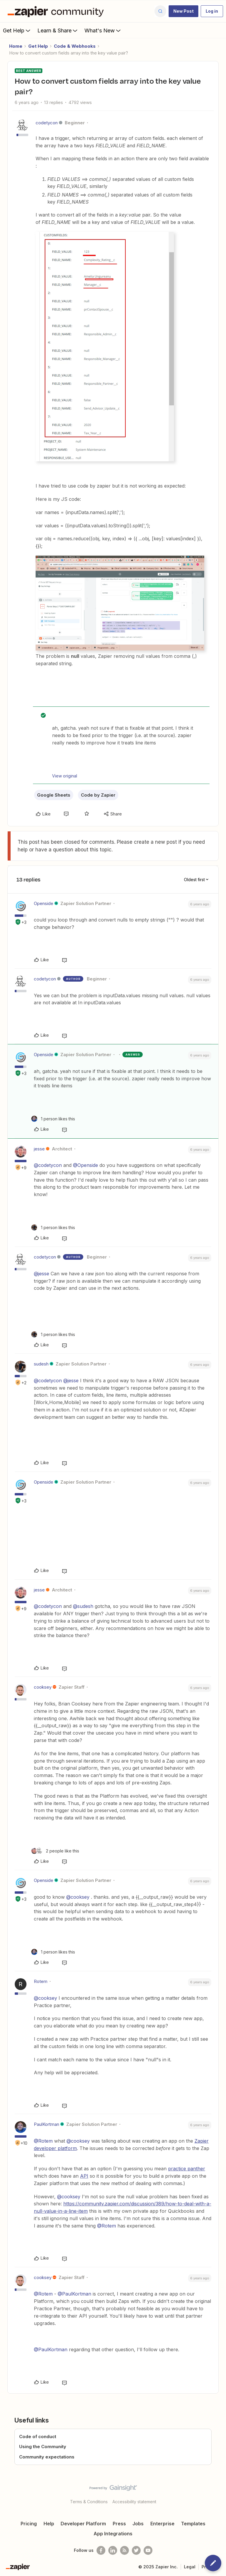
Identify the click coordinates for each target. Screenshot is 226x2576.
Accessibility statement (134, 2501)
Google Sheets (53, 795)
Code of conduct (37, 2436)
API (84, 2176)
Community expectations (46, 2457)
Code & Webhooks (75, 46)
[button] (183, 11)
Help (49, 2524)
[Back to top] (219, 2493)
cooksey (42, 1687)
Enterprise (162, 2524)
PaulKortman (46, 2124)
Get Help (17, 30)
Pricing (29, 2524)
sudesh (41, 1364)
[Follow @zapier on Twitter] (136, 2550)
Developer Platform (83, 2524)
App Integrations (113, 2534)
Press (119, 2524)
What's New (103, 30)
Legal (189, 2566)
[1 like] (53, 1119)
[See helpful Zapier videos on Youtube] (148, 2550)
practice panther (186, 2169)
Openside (43, 903)
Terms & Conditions (89, 2501)
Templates (193, 2524)
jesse (39, 1149)
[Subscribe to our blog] (124, 2550)
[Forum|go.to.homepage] (57, 11)
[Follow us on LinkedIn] (112, 2550)
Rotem (40, 1981)
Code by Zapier (98, 795)
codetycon (47, 123)
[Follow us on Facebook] (101, 2550)
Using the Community (42, 2446)
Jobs (138, 2524)
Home (15, 46)
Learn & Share (58, 30)
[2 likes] (55, 1851)
